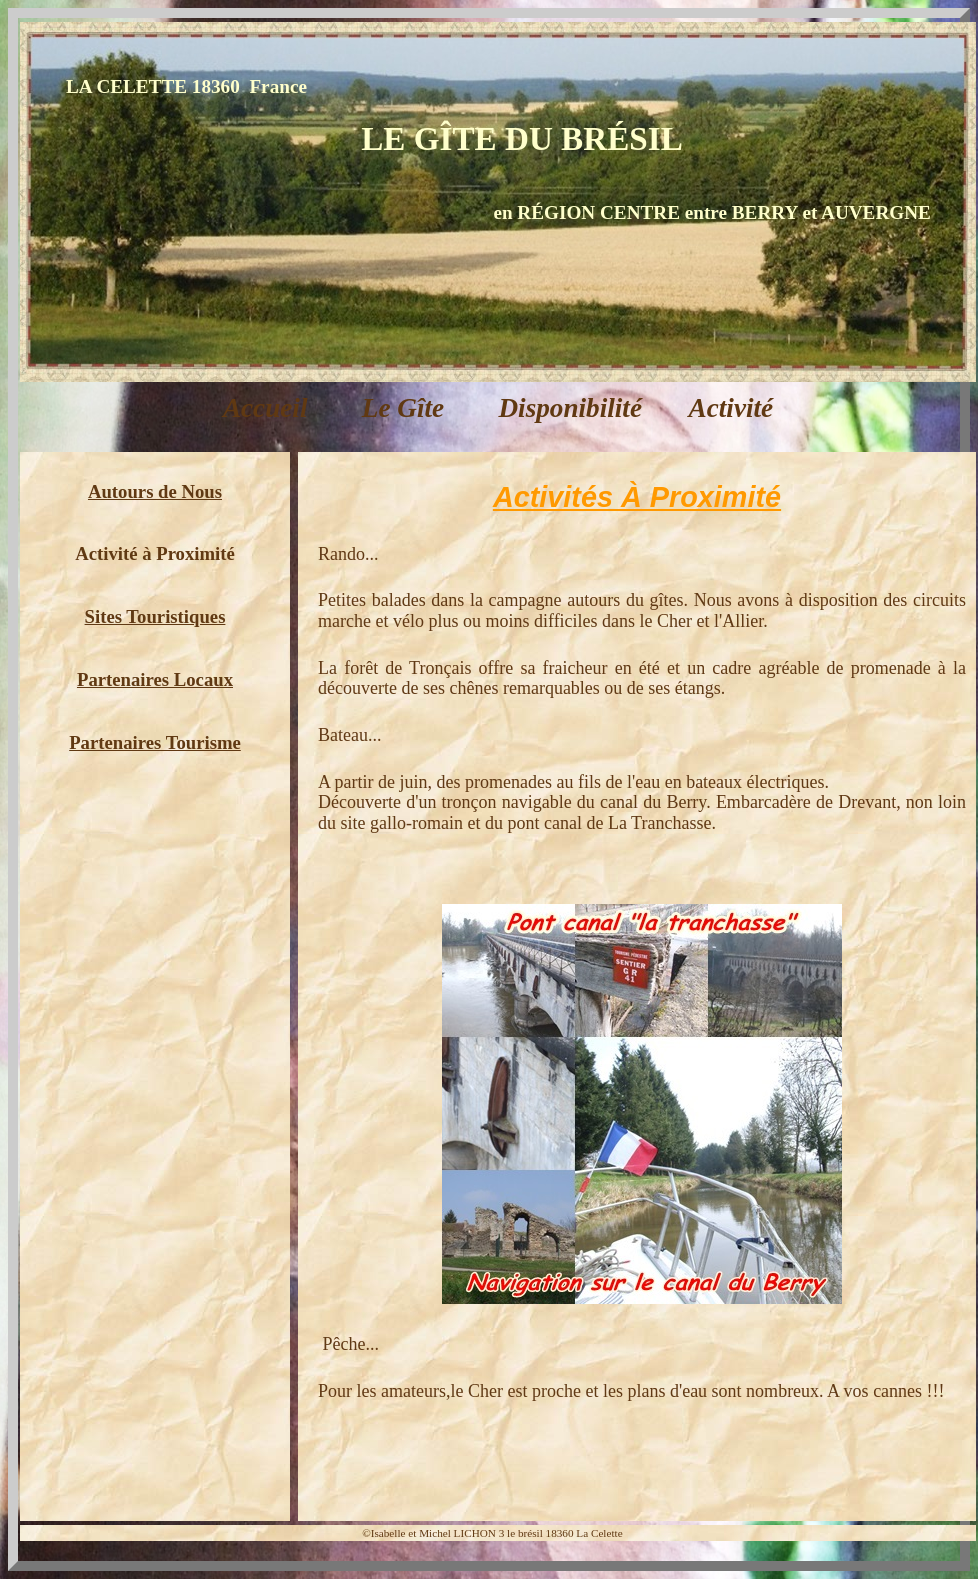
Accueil (268, 408)
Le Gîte (406, 408)
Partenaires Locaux (155, 679)
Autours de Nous (155, 491)
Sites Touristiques (155, 616)
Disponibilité (570, 408)
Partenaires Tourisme (155, 742)
